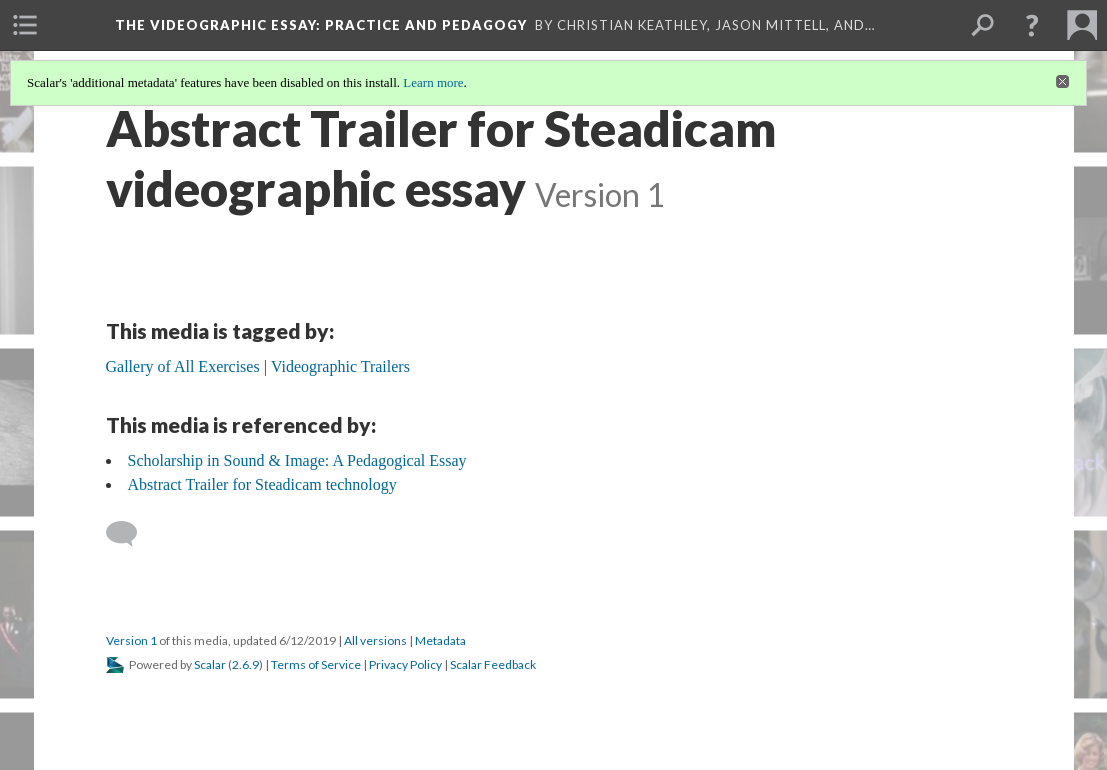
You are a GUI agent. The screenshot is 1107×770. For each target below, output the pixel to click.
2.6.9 (245, 664)
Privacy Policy (405, 664)
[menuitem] (25, 25)
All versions (375, 640)
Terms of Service (316, 664)
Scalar (210, 664)
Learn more (433, 82)
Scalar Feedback (493, 664)
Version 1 (131, 640)
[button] (1032, 25)
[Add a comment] (130, 534)
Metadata (440, 640)
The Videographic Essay (321, 25)
